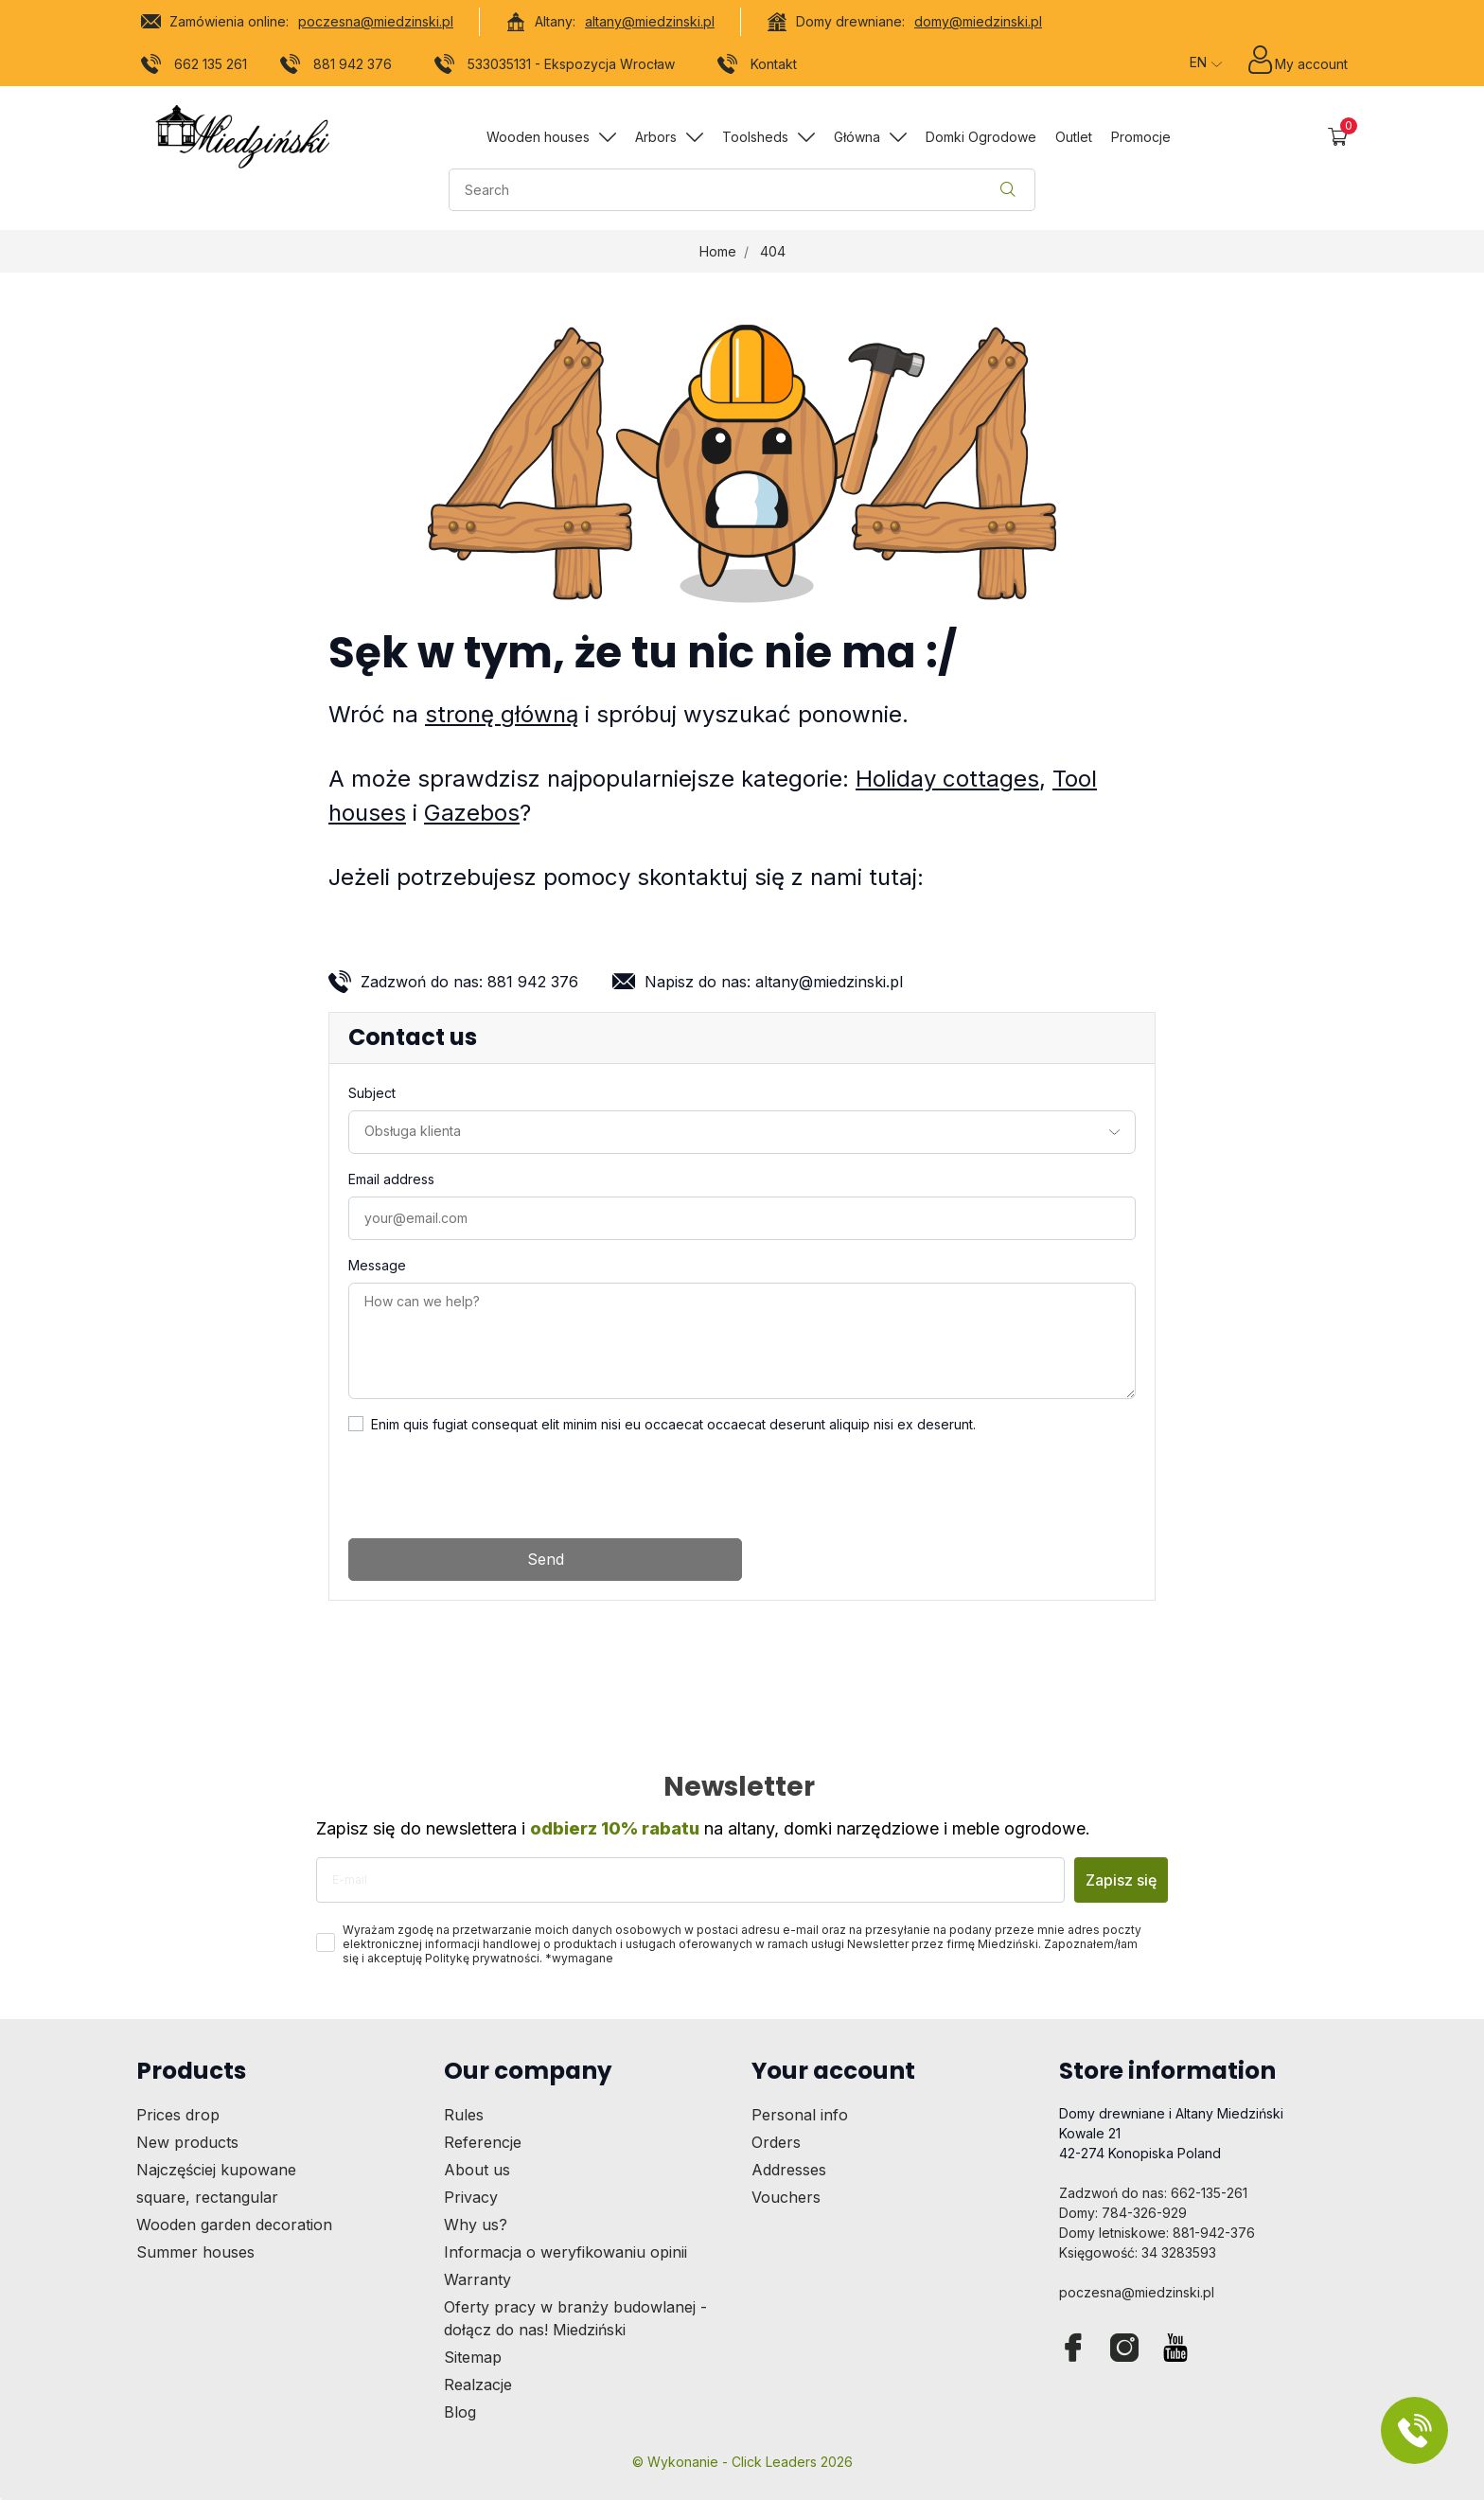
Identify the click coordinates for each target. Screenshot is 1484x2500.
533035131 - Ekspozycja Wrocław (555, 67)
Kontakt (757, 67)
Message (377, 1265)
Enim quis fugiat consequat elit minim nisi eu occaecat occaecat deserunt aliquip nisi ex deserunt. (673, 1424)
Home (717, 251)
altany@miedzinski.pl (650, 21)
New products (187, 2142)
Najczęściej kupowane (216, 2169)
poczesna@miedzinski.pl (375, 21)
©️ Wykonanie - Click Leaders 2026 (742, 2462)
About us (477, 2169)
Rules (464, 2114)
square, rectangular (207, 2197)
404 (773, 251)
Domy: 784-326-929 (1123, 2213)
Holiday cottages (947, 778)
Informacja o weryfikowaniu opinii (565, 2252)
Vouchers (786, 2197)
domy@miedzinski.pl (978, 21)
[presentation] (492, 1486)
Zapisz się (1121, 1880)
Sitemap (473, 2357)
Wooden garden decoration (234, 2224)
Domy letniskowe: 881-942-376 (1157, 2233)
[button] (1337, 136)
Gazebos (472, 812)
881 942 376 (336, 67)
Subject (372, 1093)
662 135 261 (194, 67)
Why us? (475, 2224)
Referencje (482, 2142)
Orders (776, 2142)
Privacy (471, 2197)
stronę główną (501, 714)
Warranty (477, 2279)
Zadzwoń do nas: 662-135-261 (1153, 2193)
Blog (460, 2411)
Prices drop (178, 2114)
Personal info (799, 2114)
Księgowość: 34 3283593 (1137, 2252)
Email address (391, 1179)
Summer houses (195, 2252)
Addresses (788, 2169)
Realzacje (478, 2384)
